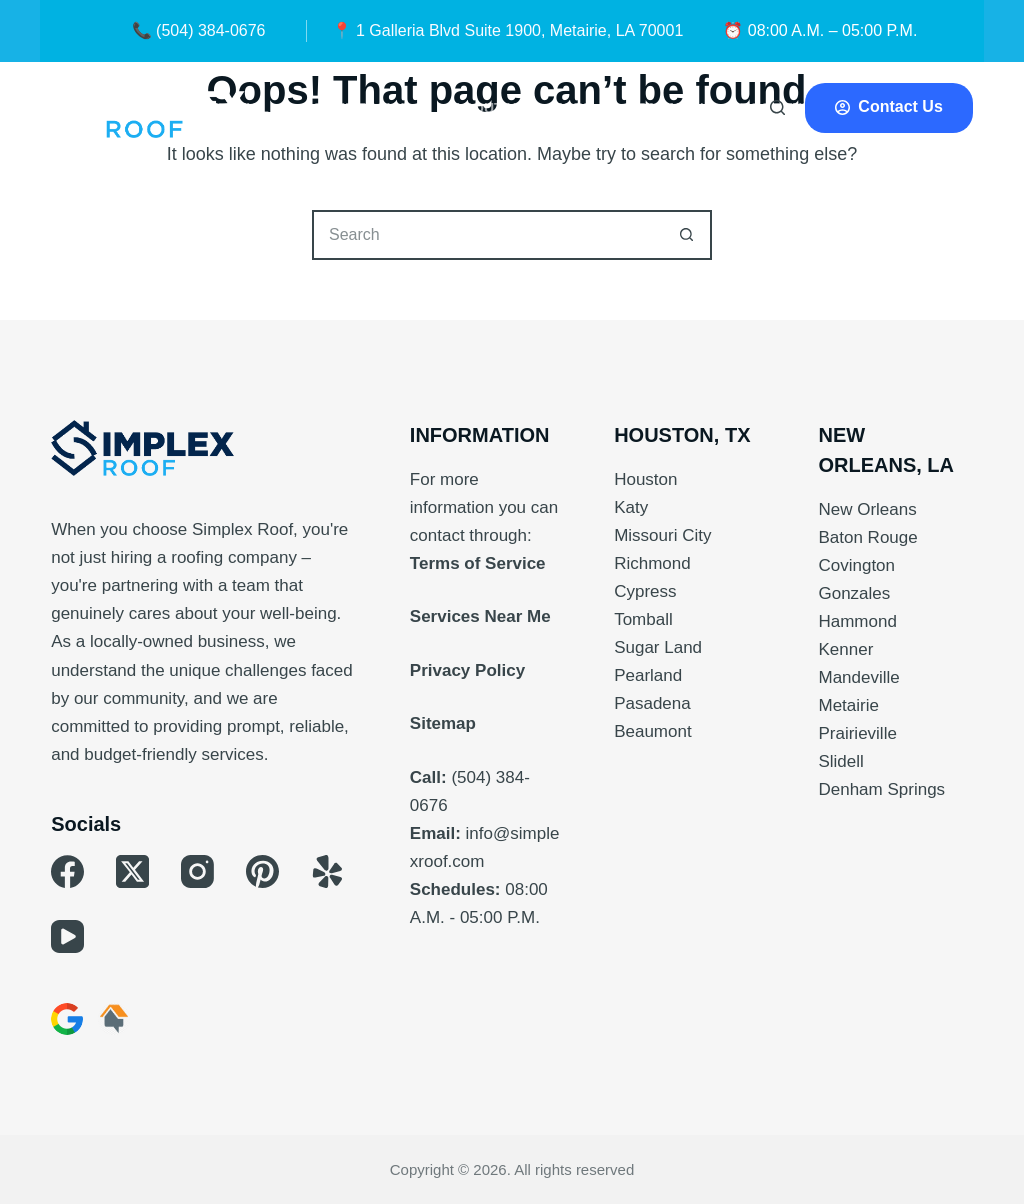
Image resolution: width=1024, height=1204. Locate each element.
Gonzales (854, 593)
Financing (676, 108)
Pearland (648, 675)
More (585, 108)
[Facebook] (67, 871)
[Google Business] (67, 1019)
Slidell (840, 761)
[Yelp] (327, 871)
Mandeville (858, 677)
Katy (631, 507)
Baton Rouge (867, 537)
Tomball (643, 619)
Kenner (845, 649)
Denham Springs (881, 789)
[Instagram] (197, 871)
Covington (856, 565)
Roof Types (798, 108)
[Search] (777, 107)
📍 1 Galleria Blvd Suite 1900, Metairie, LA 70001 (508, 30)
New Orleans (867, 509)
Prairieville (857, 733)
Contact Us (888, 106)
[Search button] (687, 235)
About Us (489, 108)
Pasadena (652, 703)
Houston (645, 479)
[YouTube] (67, 936)
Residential (235, 108)
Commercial (374, 108)
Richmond (652, 563)
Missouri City (662, 535)
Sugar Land (658, 647)
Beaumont (653, 731)
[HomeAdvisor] (114, 1019)
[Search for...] (487, 235)
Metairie (848, 705)
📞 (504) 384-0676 (199, 30)
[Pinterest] (262, 871)
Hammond (857, 621)
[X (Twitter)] (132, 871)
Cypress (645, 591)
